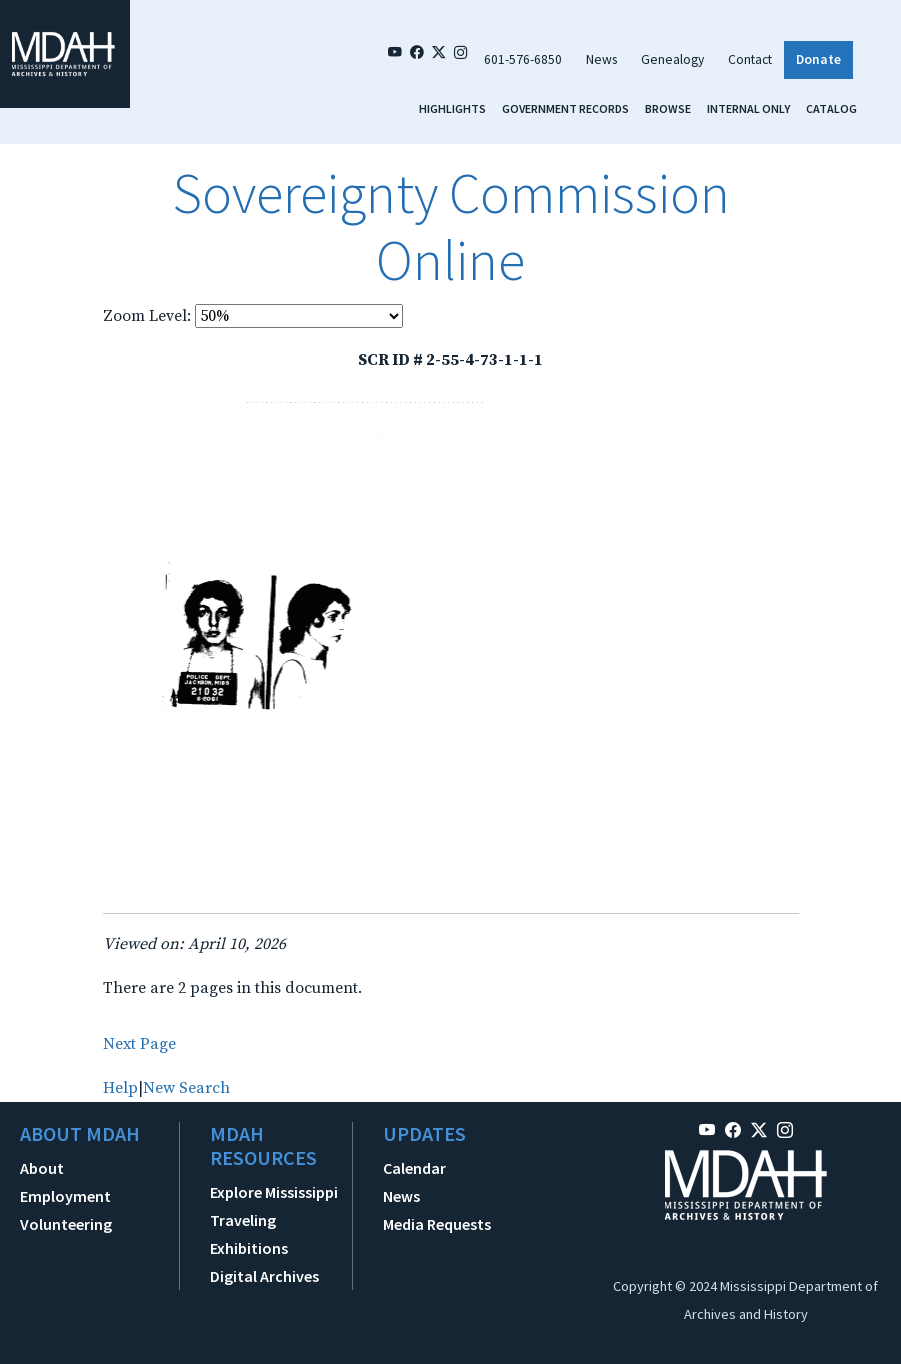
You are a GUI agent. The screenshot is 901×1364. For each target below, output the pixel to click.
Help (120, 1088)
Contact (750, 59)
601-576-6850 (523, 59)
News (601, 59)
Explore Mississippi (274, 1192)
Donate (818, 59)
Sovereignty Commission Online (451, 226)
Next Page (139, 1044)
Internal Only (748, 108)
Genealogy (672, 59)
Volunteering (66, 1224)
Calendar (414, 1168)
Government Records (565, 108)
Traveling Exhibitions (249, 1234)
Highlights (452, 108)
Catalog (831, 108)
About (42, 1168)
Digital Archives (264, 1276)
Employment (65, 1196)
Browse (668, 108)
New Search (186, 1088)
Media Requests (437, 1224)
